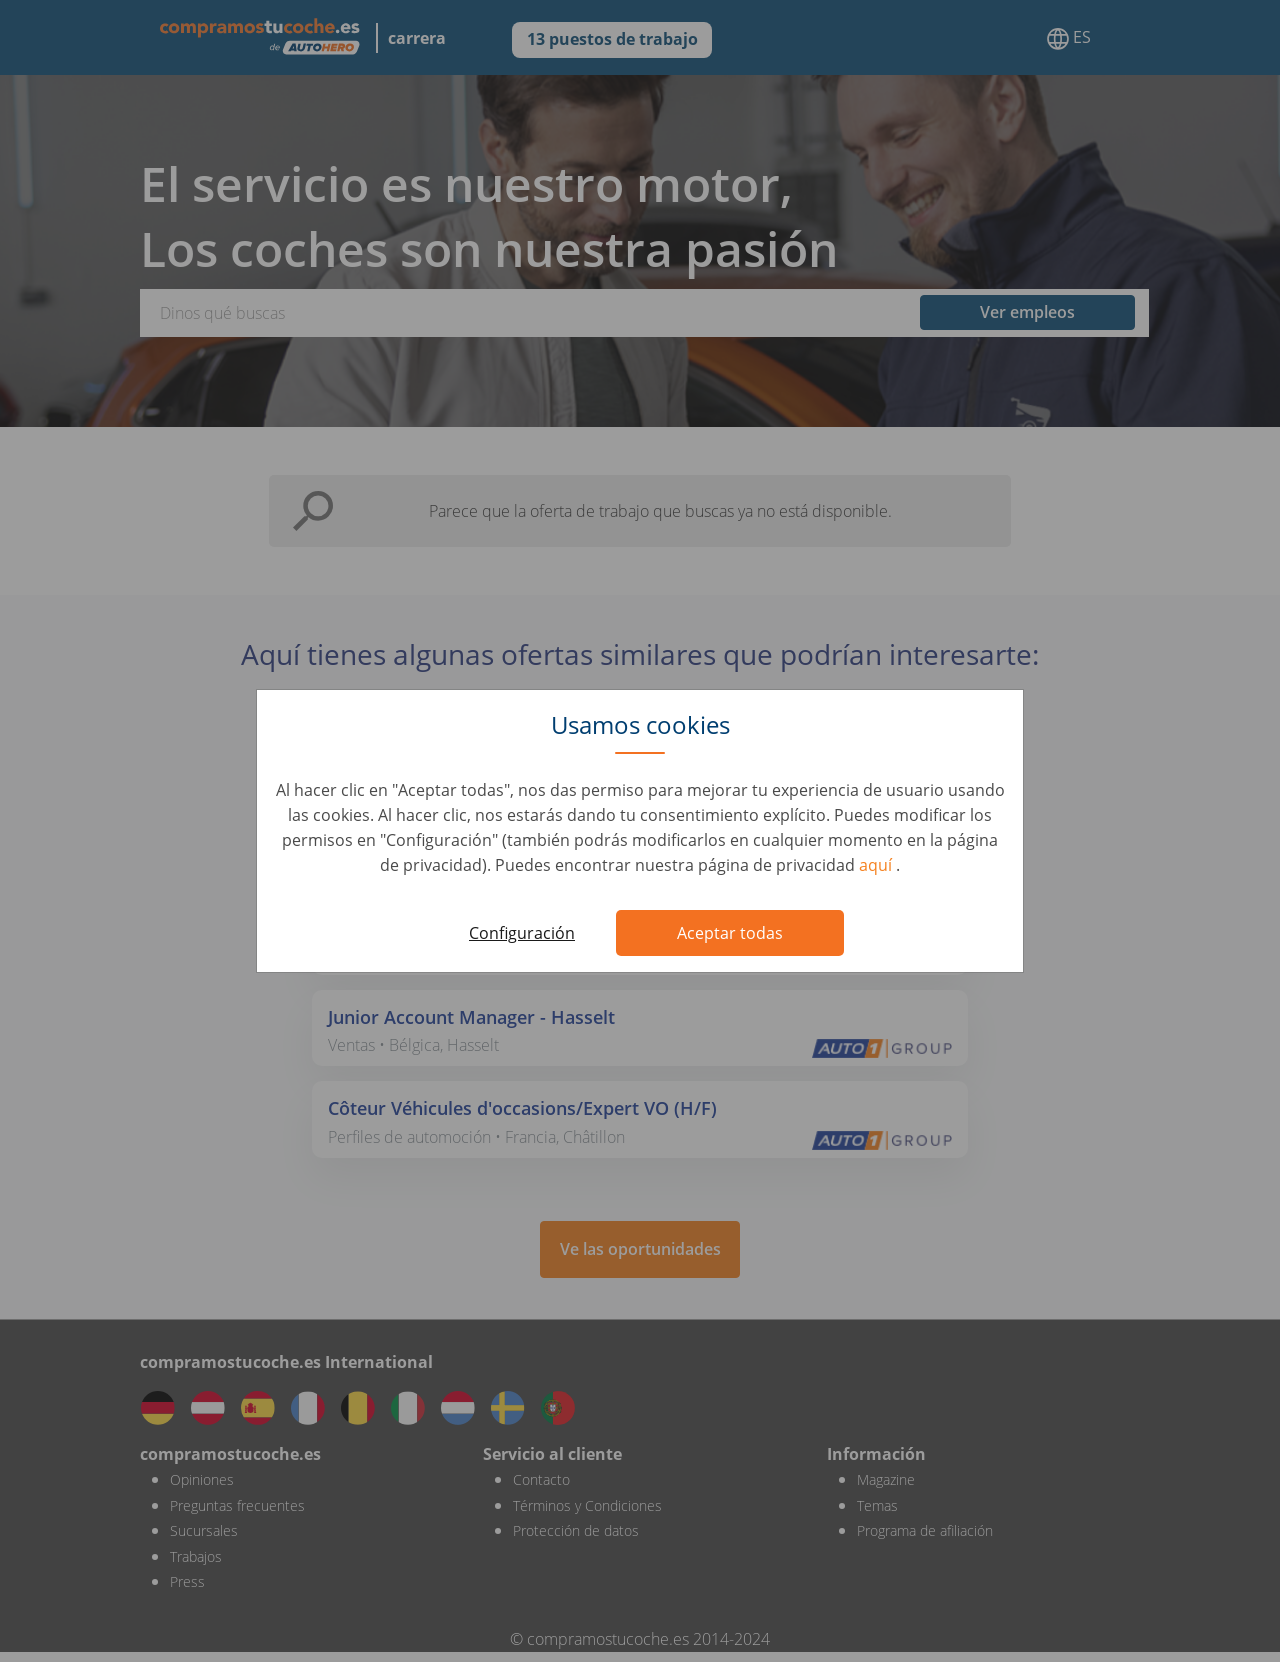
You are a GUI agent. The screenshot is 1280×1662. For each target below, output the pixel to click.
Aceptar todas (730, 933)
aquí (877, 865)
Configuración (522, 933)
